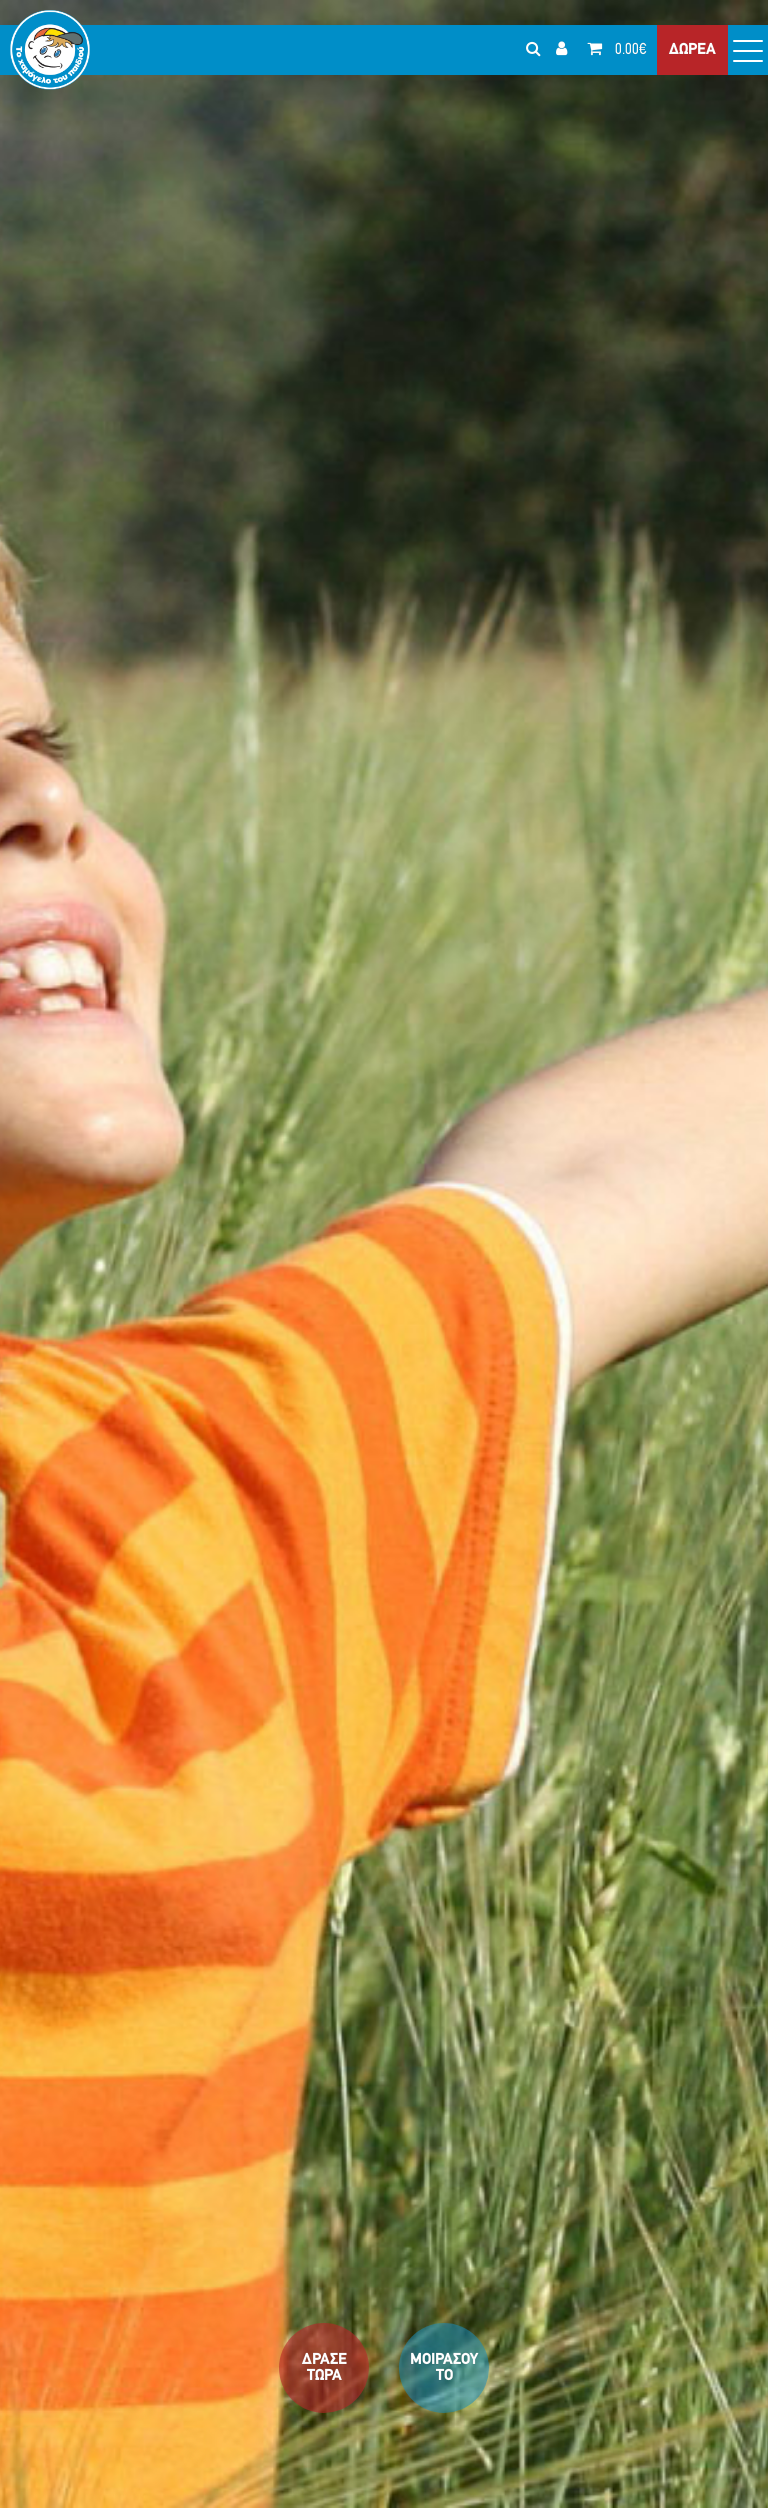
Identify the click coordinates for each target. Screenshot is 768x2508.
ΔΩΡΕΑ (692, 50)
